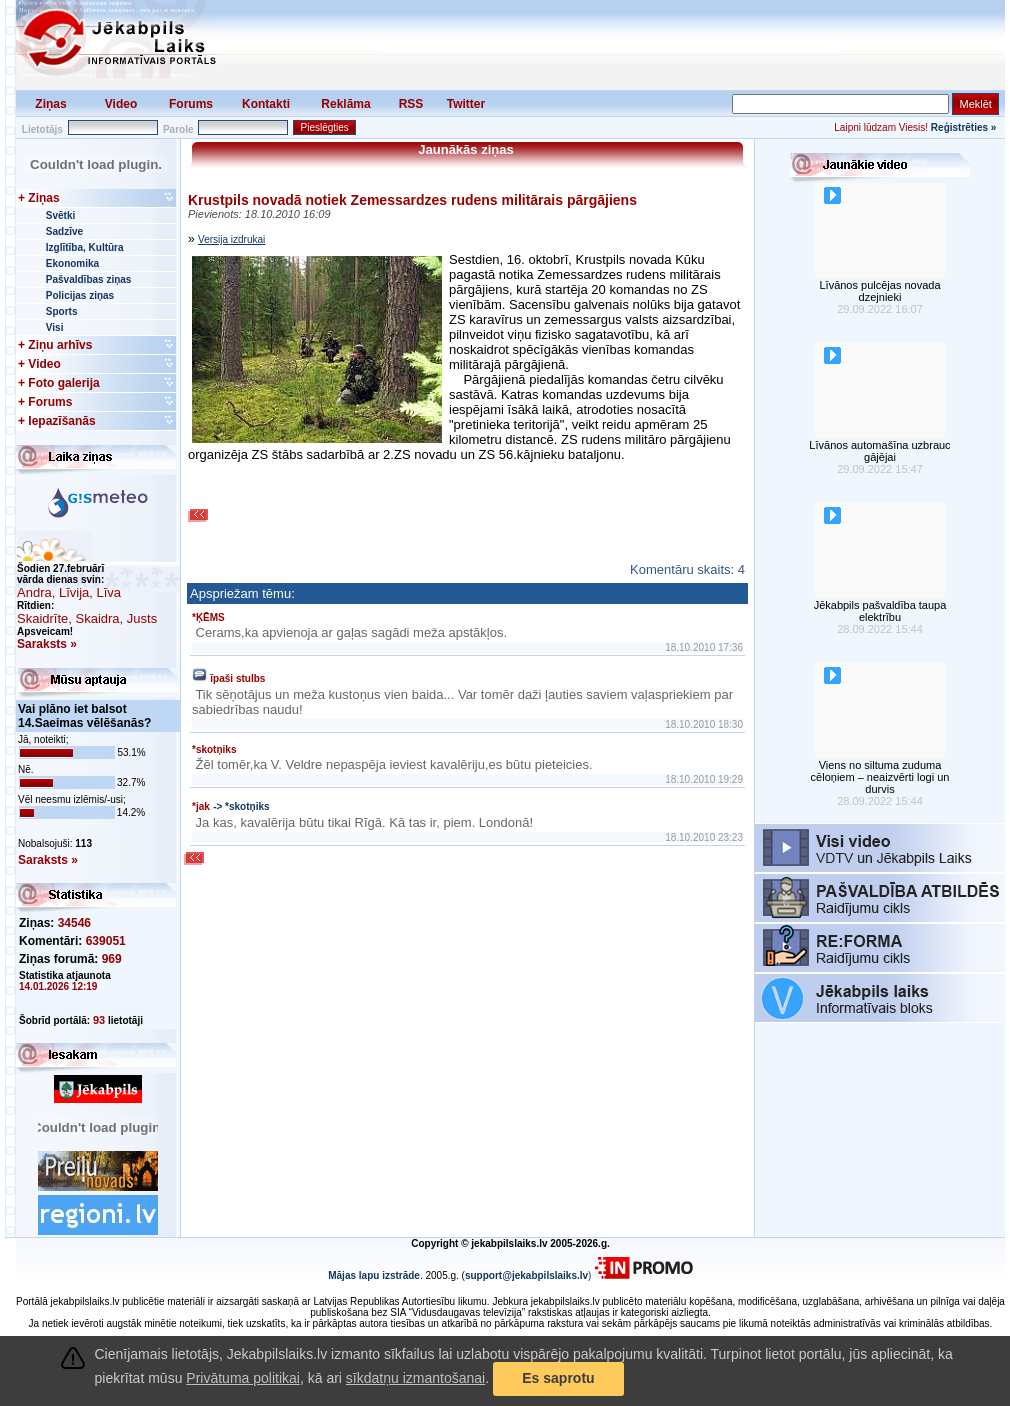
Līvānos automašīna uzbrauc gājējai (879, 451)
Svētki (60, 215)
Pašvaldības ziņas (89, 279)
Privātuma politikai (243, 1378)
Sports (62, 311)
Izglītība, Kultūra (85, 247)
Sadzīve (64, 231)
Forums (191, 104)
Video (121, 104)
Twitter (466, 104)
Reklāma (345, 104)
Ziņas (50, 104)
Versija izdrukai (231, 239)
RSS (411, 104)
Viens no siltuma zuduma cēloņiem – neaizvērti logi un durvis (880, 777)
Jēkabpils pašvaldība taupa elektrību (880, 611)
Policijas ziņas (80, 295)
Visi (55, 327)
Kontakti (266, 104)
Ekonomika (72, 263)
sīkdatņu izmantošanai (415, 1378)
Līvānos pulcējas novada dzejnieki (879, 291)
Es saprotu (558, 1378)
